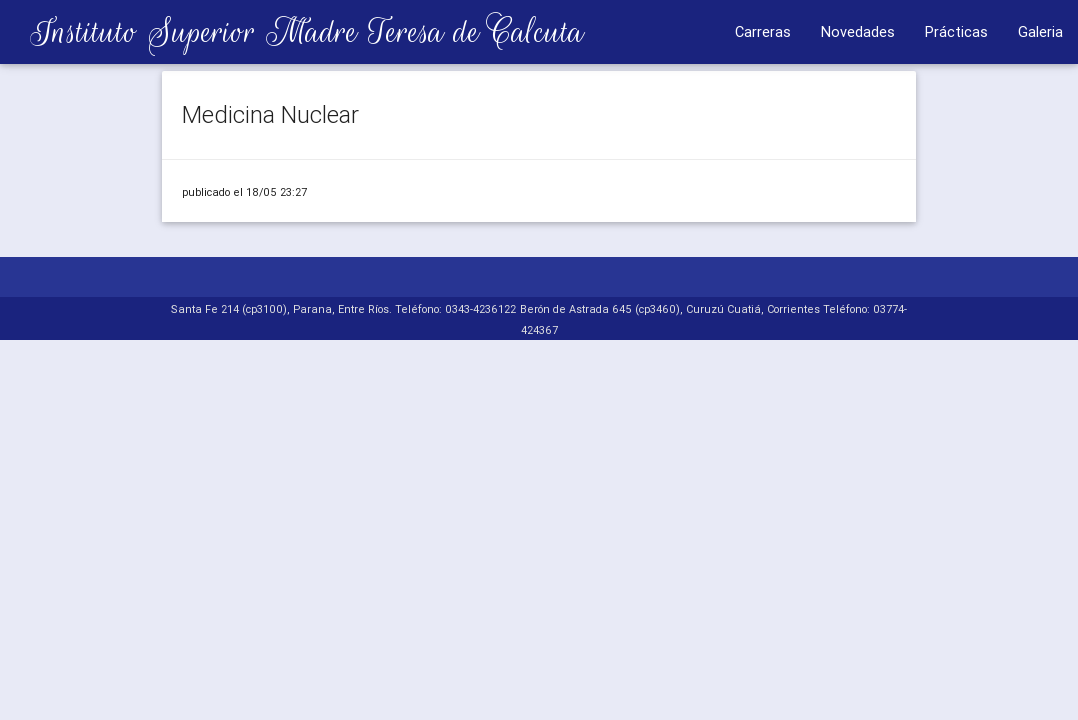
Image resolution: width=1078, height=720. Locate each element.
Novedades (858, 31)
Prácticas (956, 31)
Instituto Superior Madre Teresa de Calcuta (292, 31)
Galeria (1040, 31)
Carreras (763, 31)
